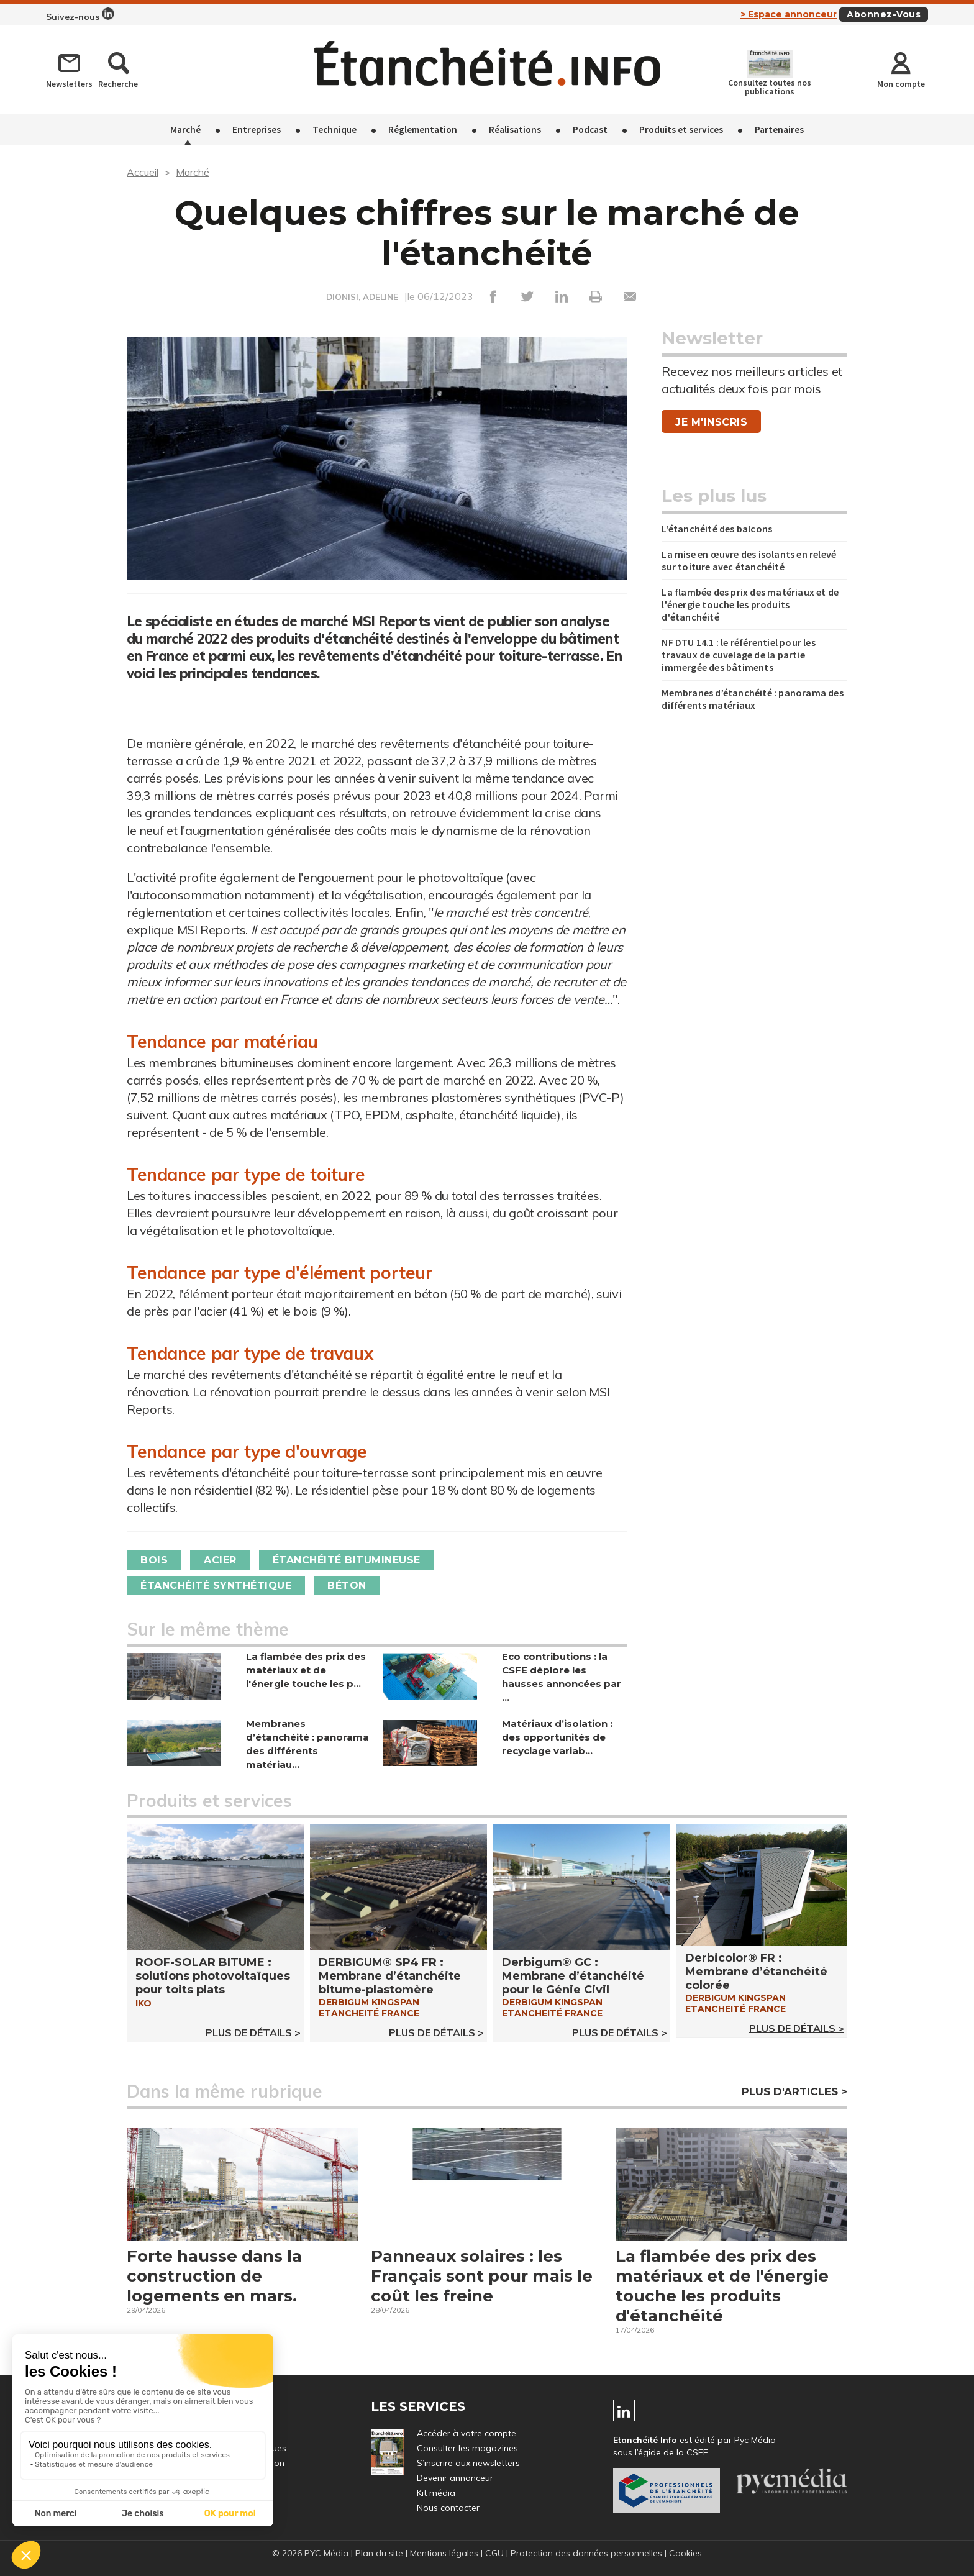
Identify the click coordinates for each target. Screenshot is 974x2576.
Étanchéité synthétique (215, 1585)
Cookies (685, 2553)
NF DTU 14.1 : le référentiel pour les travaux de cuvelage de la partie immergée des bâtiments (738, 654)
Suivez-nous (80, 14)
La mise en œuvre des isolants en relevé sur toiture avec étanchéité (749, 560)
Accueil (142, 172)
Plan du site (379, 2553)
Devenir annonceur (455, 2477)
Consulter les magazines (467, 2448)
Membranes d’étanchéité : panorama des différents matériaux (752, 698)
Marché (185, 129)
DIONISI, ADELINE (362, 297)
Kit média (436, 2492)
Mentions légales (444, 2553)
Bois (154, 1560)
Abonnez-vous (884, 14)
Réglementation (422, 129)
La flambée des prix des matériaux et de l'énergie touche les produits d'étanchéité (750, 604)
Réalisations (515, 129)
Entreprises (256, 129)
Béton (346, 1585)
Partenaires (779, 129)
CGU (494, 2553)
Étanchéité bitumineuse (347, 1560)
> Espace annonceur (788, 14)
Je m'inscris (711, 422)
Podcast (590, 129)
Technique (334, 129)
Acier (220, 1560)
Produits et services (681, 129)
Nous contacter (448, 2507)
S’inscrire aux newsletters (468, 2463)
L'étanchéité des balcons (717, 528)
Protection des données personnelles (586, 2553)
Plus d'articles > (794, 2091)
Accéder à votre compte (466, 2433)
